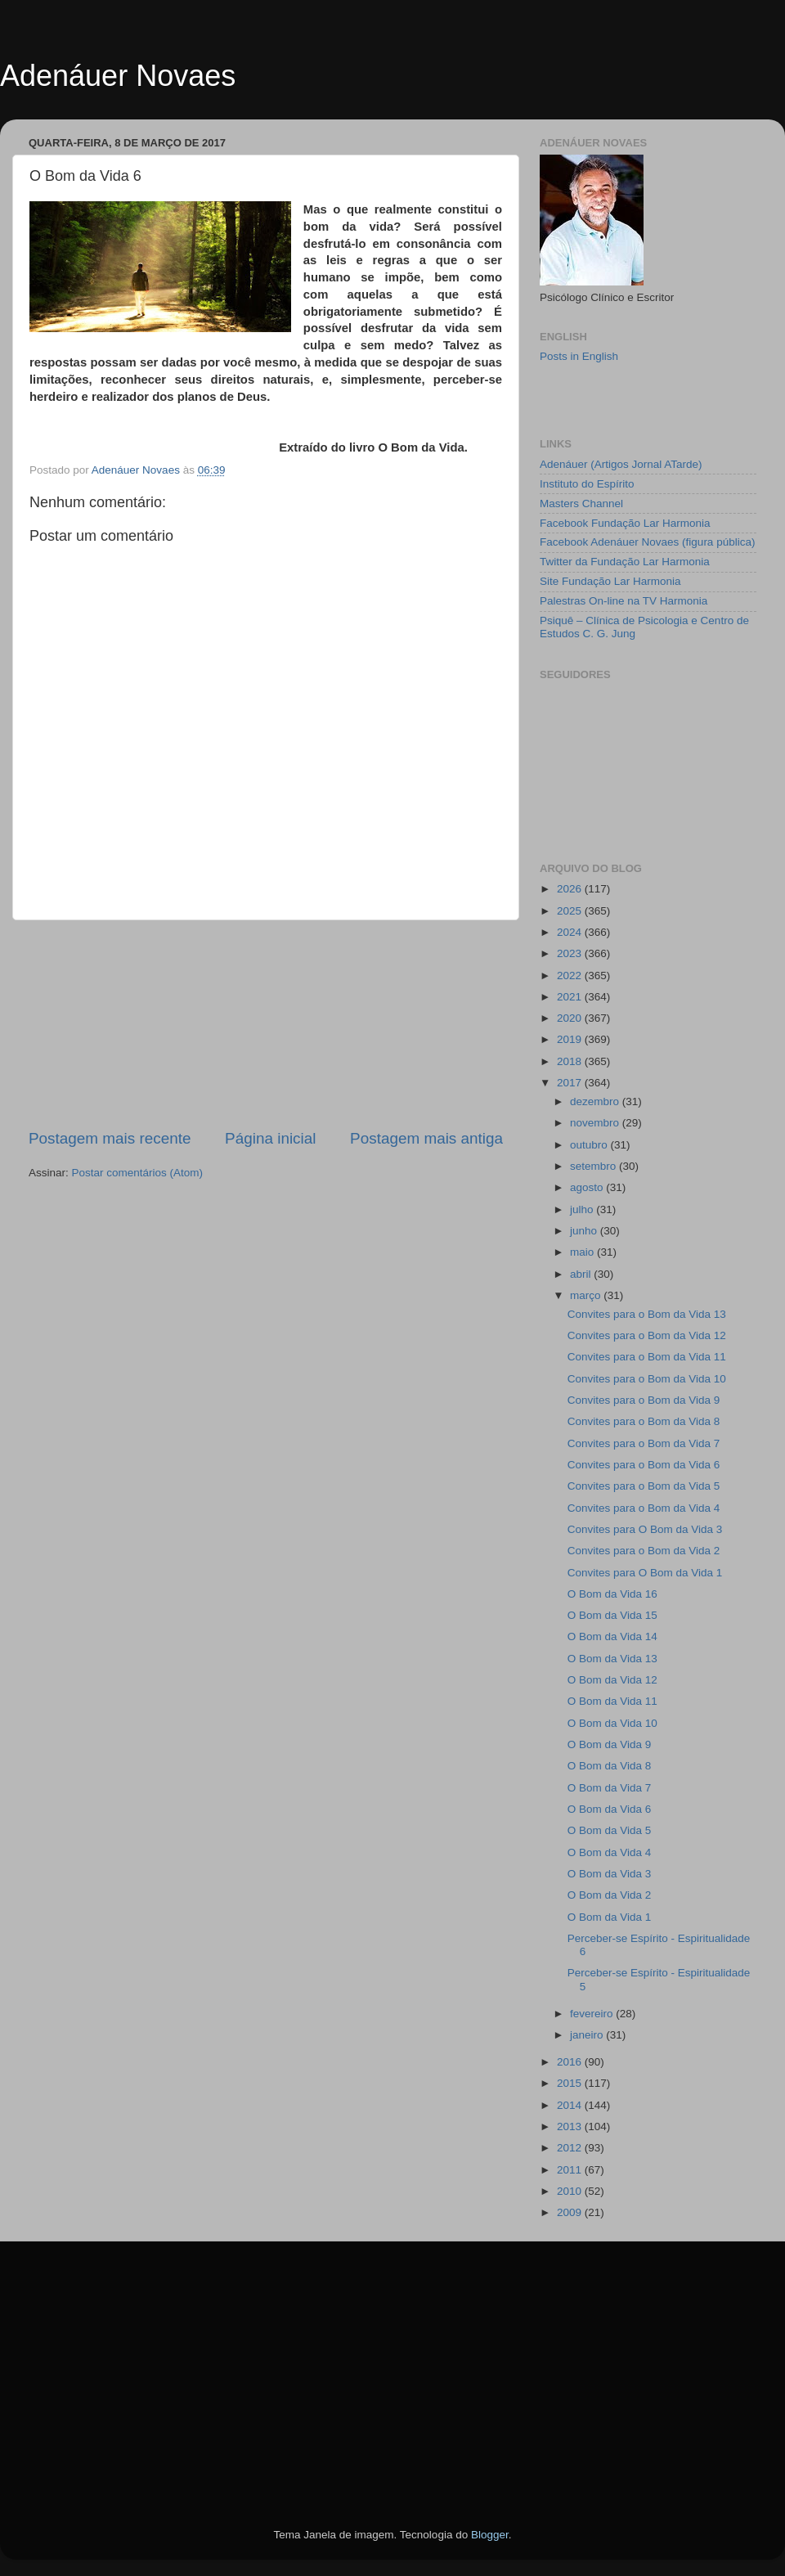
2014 (571, 2105)
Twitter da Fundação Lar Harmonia (625, 561)
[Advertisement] (266, 1024)
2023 (571, 953)
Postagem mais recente (110, 1138)
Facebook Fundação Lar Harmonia (625, 523)
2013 (571, 2126)
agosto (588, 1187)
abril (582, 1274)
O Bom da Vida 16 (612, 1594)
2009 (571, 2212)
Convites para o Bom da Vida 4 (643, 1508)
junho (585, 1231)
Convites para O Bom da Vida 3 (645, 1529)
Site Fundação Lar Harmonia (610, 581)
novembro (596, 1123)
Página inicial (270, 1138)
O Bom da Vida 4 (609, 1852)
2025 (571, 911)
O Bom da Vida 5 (609, 1830)
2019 (571, 1039)
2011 (571, 2170)
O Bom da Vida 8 (609, 1766)
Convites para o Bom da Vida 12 (646, 1335)
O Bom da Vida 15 (612, 1615)
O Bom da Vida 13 (612, 1658)
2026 (571, 889)
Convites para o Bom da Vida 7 (643, 1443)
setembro (594, 1166)
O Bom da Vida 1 (609, 1917)
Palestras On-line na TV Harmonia (623, 601)
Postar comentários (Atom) (138, 1173)
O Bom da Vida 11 (612, 1701)
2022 (571, 975)
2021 (571, 997)
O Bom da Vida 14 (612, 1636)
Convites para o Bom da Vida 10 (646, 1379)
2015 (571, 2083)
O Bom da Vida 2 (609, 1895)
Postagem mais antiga (426, 1138)
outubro (590, 1145)
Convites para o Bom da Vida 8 (643, 1421)
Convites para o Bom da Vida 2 (643, 1550)
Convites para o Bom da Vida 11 (646, 1357)
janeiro (588, 2035)
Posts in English (579, 356)
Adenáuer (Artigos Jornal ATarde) (621, 464)
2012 (571, 2148)
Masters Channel (581, 503)
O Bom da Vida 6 (609, 1809)
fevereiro (593, 2013)
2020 (571, 1018)
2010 (571, 2191)
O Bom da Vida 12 (612, 1680)
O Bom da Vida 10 (612, 1723)
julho (583, 1209)
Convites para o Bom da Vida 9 (643, 1400)
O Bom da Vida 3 (609, 1874)
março (586, 1295)
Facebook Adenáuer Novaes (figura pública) (647, 542)
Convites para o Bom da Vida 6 (643, 1465)
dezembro (596, 1101)
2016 (571, 2062)
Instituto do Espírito (587, 484)
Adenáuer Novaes (118, 75)
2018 (571, 1061)
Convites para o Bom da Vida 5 (643, 1486)
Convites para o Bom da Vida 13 (646, 1314)
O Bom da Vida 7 (609, 1788)
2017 (571, 1083)
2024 (571, 932)
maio (583, 1252)
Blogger (490, 2535)
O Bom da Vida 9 (609, 1744)
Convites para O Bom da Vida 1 (645, 1573)
